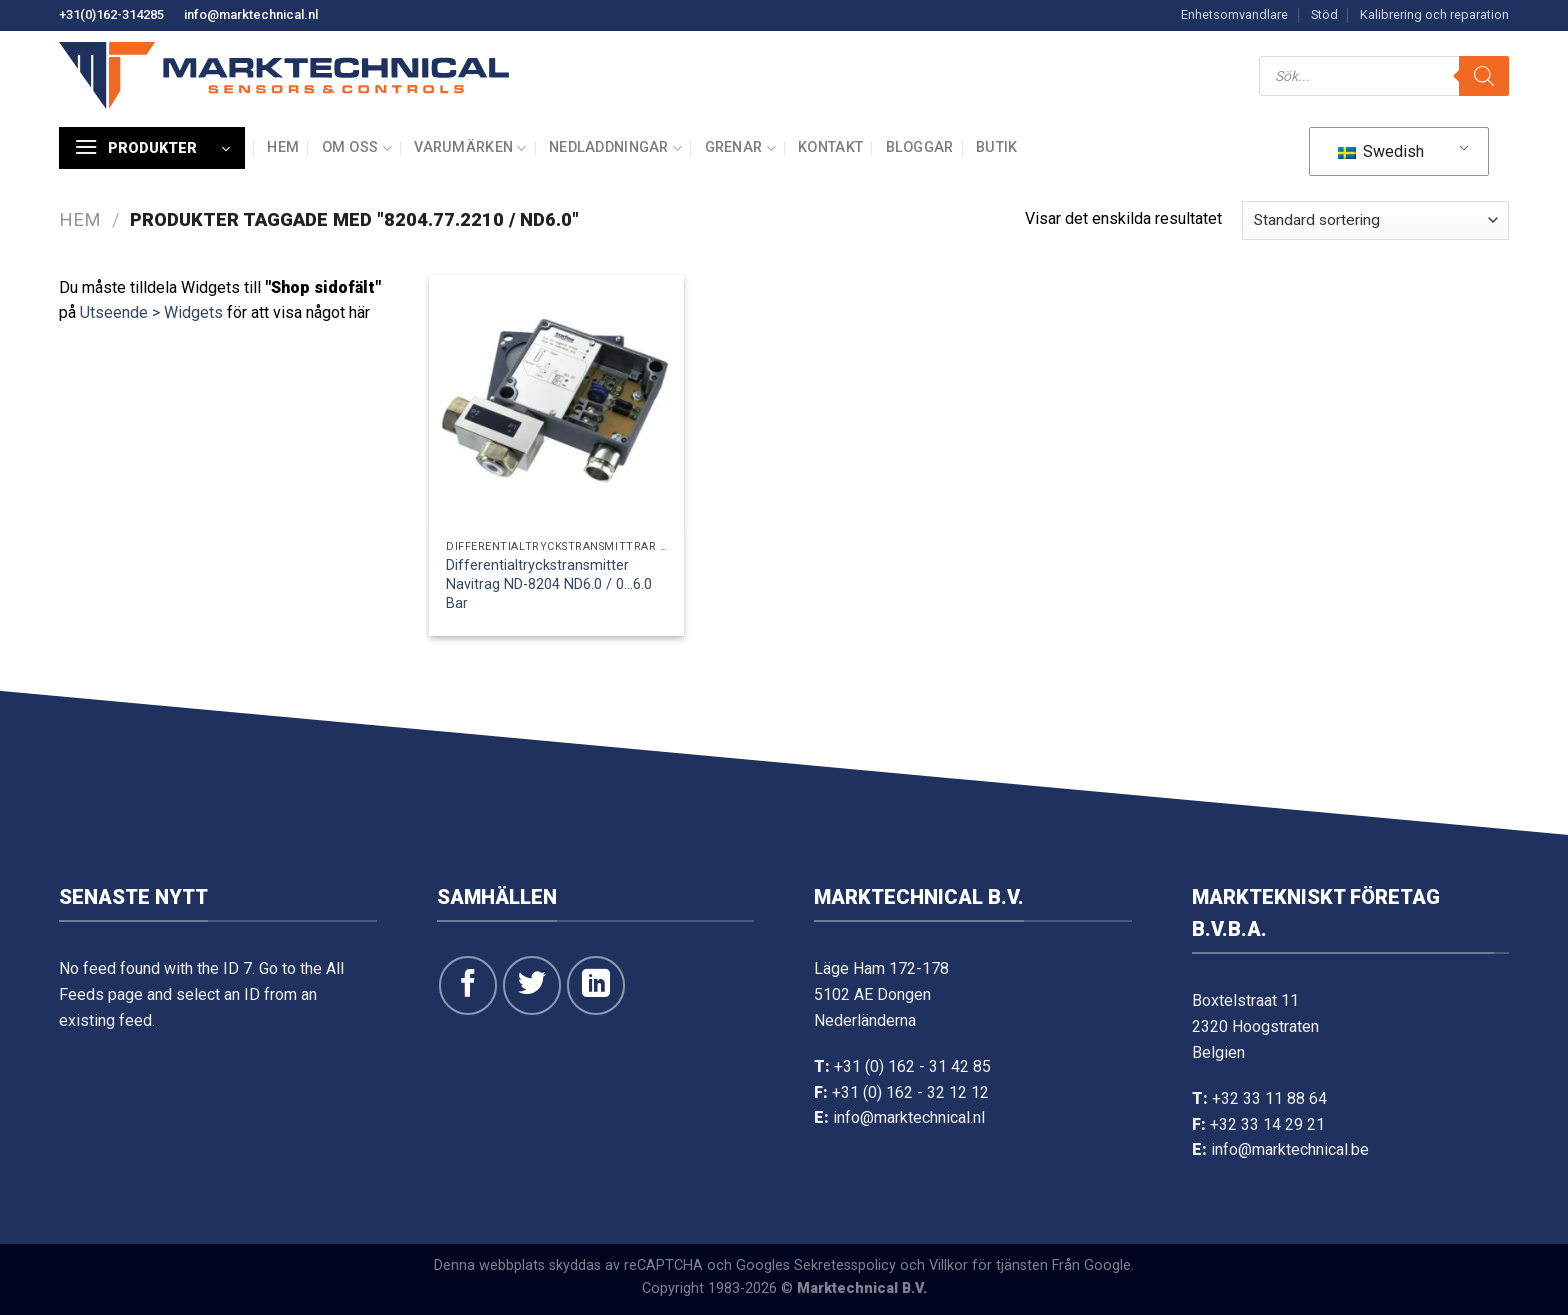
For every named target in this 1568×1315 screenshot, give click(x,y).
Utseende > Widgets (151, 312)
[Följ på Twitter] (532, 985)
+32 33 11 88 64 (1269, 1098)
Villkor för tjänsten (988, 1265)
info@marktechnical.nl (251, 14)
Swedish (1381, 151)
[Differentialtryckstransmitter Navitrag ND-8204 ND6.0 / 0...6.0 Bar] (556, 402)
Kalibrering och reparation (1434, 14)
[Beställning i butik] (1375, 220)
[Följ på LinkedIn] (596, 985)
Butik (996, 147)
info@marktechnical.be (1290, 1149)
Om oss (357, 148)
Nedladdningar (615, 148)
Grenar (740, 148)
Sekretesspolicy (845, 1265)
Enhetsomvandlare (1234, 14)
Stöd (1324, 14)
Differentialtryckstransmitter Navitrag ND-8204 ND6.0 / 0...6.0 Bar (549, 584)
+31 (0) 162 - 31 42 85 (912, 1066)
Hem (283, 147)
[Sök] (1484, 76)
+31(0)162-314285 (111, 14)
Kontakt (830, 147)
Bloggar (920, 147)
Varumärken (470, 148)
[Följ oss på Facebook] (468, 985)
